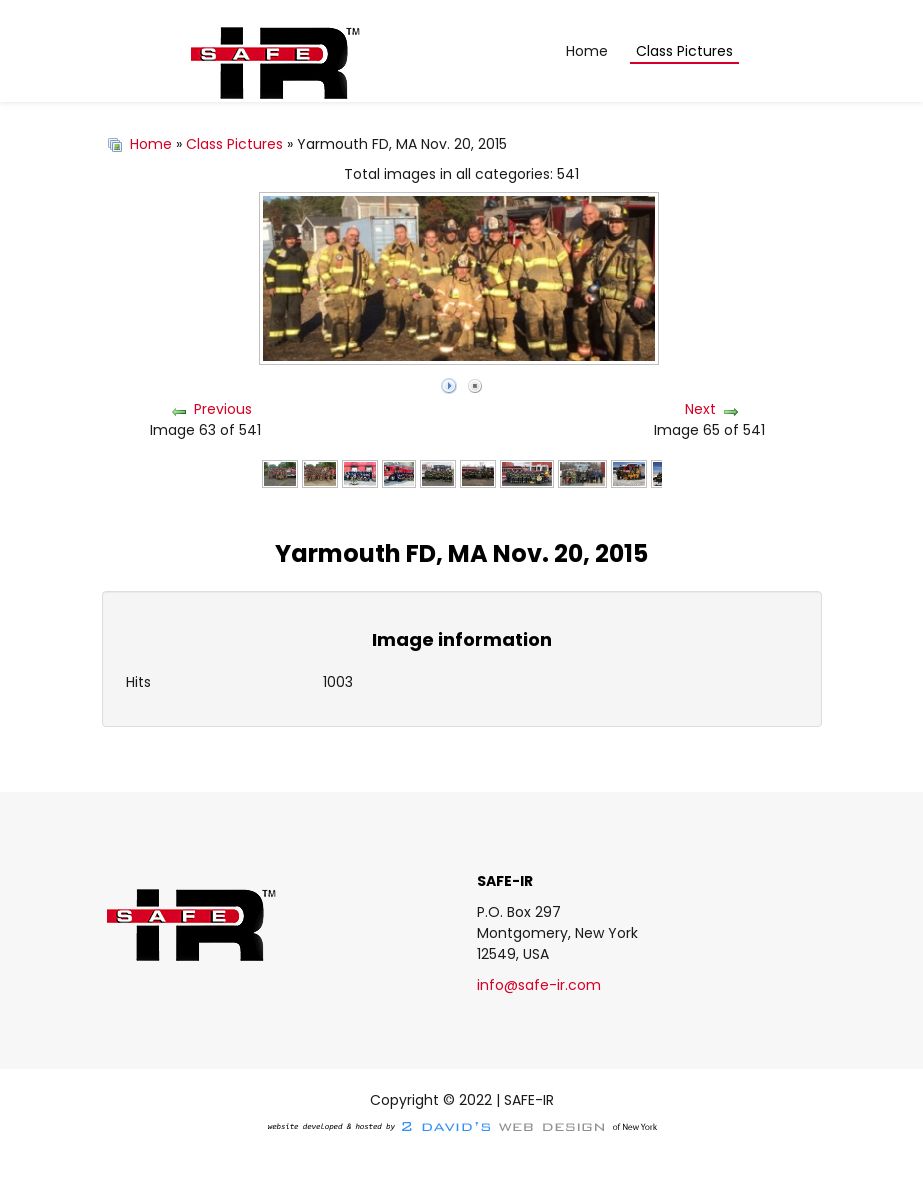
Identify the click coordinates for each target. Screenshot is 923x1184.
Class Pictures (234, 144)
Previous (223, 409)
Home (151, 144)
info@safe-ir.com (539, 985)
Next (700, 409)
